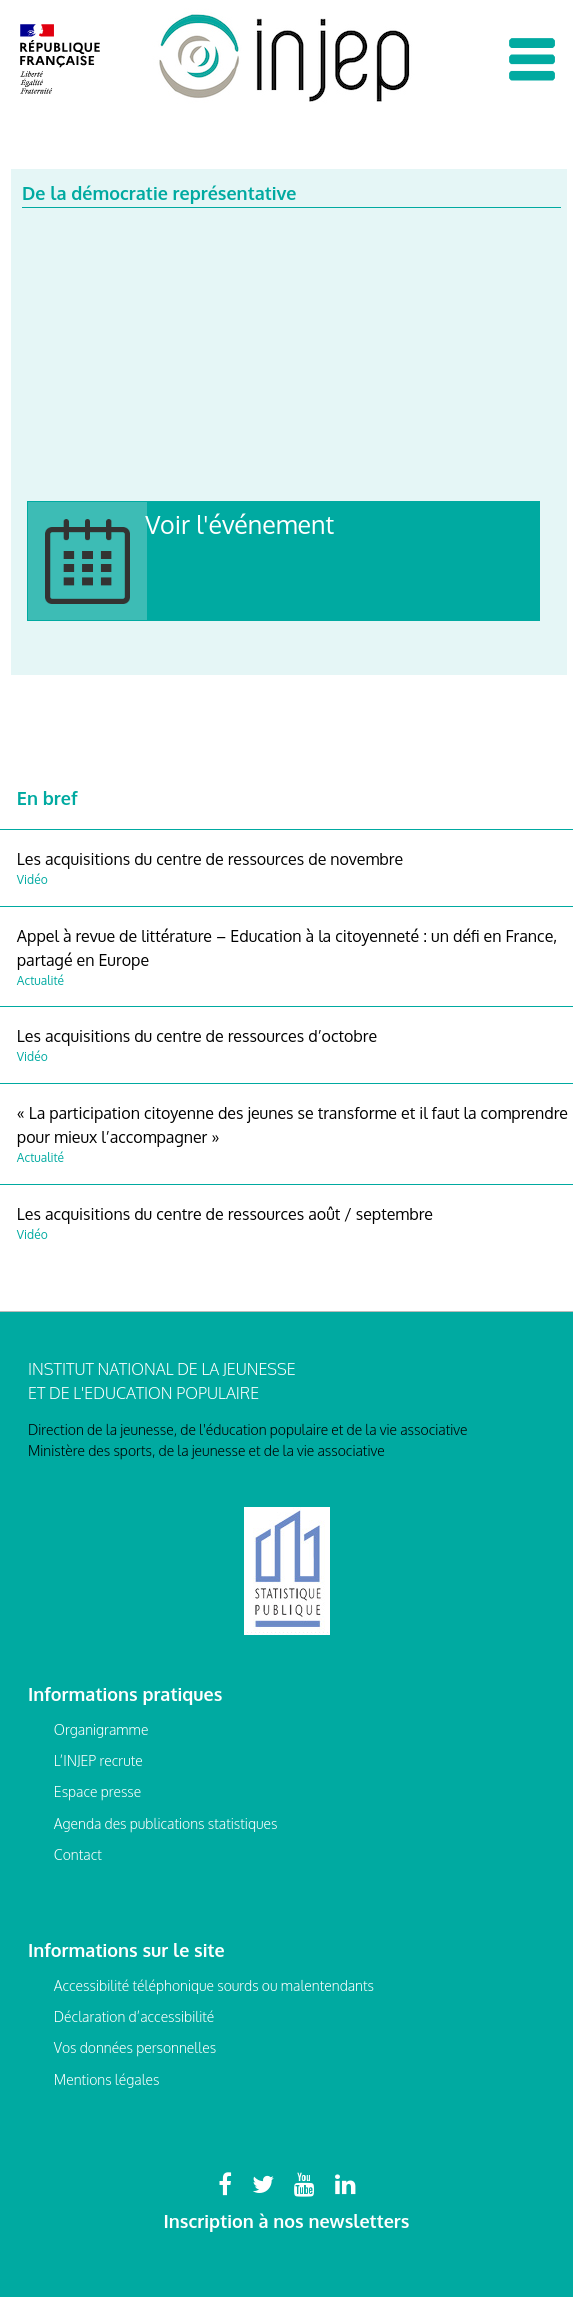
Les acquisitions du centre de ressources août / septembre (225, 1214)
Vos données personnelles (135, 2047)
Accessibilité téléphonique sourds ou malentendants (214, 1985)
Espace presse (97, 1791)
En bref (47, 798)
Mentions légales (107, 2079)
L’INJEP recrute (98, 1760)
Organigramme (101, 1729)
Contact (78, 1854)
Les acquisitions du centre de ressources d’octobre (197, 1036)
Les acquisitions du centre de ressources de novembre (210, 859)
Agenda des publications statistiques (166, 1823)
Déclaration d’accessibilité (134, 2016)
